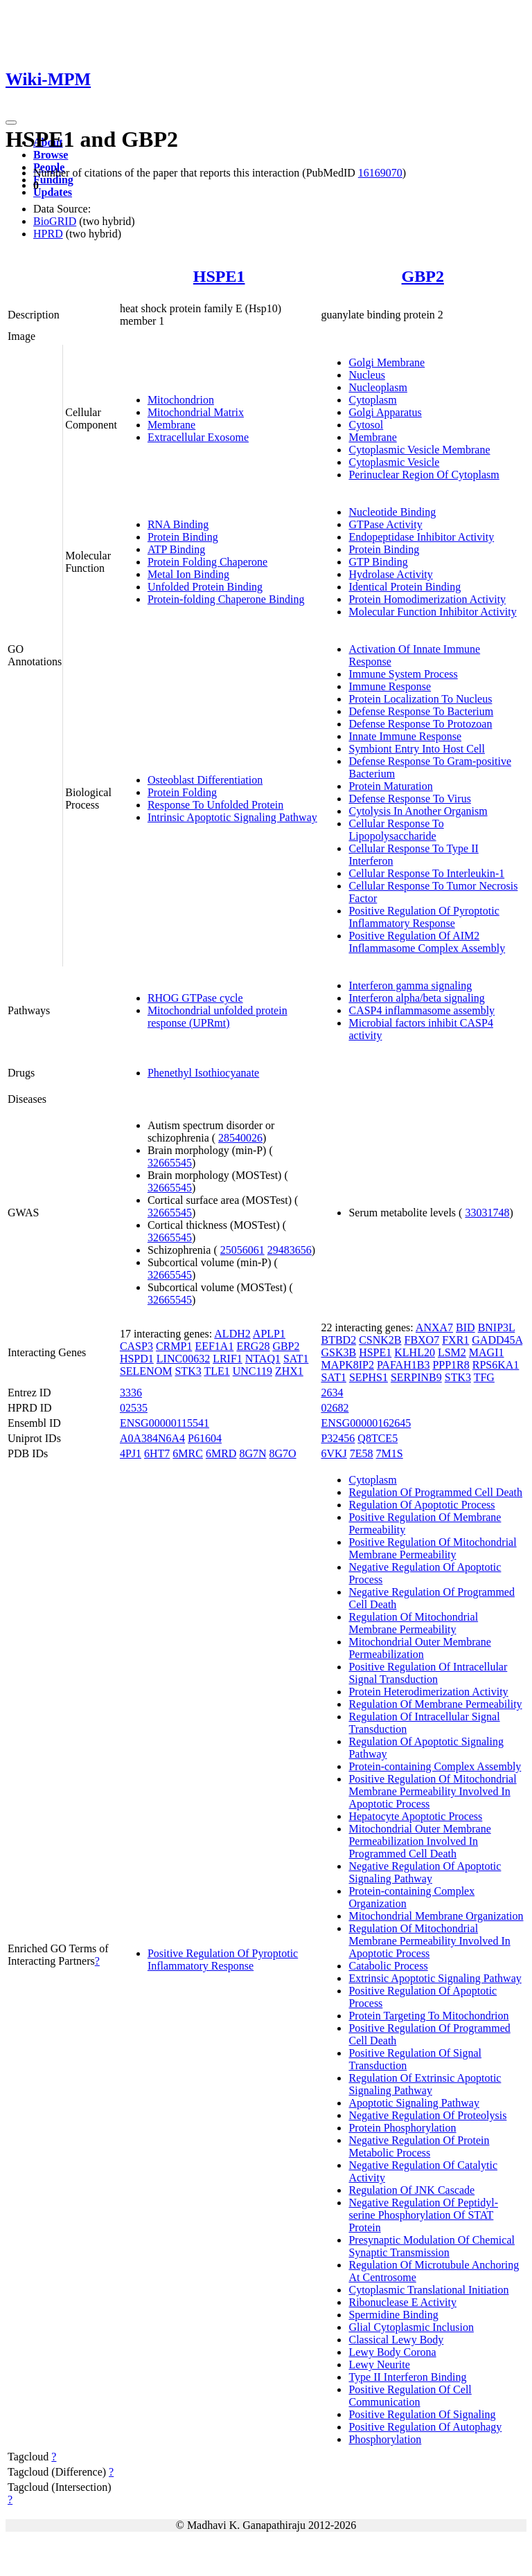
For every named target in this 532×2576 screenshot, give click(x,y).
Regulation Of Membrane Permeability (435, 1704)
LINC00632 (183, 1358)
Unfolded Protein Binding (205, 587)
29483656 (289, 1250)
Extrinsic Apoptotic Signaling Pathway (434, 1978)
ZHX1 (289, 1371)
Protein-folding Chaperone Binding (226, 599)
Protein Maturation (390, 786)
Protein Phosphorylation (402, 2128)
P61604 (205, 1438)
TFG (484, 1377)
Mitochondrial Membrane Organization (435, 1916)
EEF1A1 (214, 1346)
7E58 (361, 1453)
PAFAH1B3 (403, 1365)
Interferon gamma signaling (410, 985)
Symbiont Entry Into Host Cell (416, 749)
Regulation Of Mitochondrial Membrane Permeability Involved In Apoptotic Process (429, 1940)
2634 (332, 1392)
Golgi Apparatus (384, 412)
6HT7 (157, 1453)
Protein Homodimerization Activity (427, 599)
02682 (334, 1408)
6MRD (221, 1453)
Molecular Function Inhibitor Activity (432, 612)
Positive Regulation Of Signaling (421, 2414)
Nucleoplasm (377, 387)
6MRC (187, 1453)
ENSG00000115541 (164, 1423)
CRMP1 (174, 1346)
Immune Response (389, 686)
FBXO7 (421, 1340)
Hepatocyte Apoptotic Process (415, 1816)
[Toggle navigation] (11, 122)
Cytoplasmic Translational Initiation (428, 2290)
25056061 (242, 1250)
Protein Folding (182, 792)
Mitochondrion (181, 400)
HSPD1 (137, 1358)
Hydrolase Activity (390, 574)
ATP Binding (176, 549)
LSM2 (452, 1352)
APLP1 (269, 1334)
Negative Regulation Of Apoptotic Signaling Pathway (424, 1872)
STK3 (188, 1371)
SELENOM (146, 1371)
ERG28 (252, 1346)
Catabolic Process (387, 1966)
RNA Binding (178, 524)
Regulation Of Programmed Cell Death (435, 1492)
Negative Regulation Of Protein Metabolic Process (418, 2146)
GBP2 (423, 276)
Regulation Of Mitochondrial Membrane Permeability (413, 1623)
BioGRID (54, 221)
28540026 (240, 1138)
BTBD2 (338, 1340)
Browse (50, 155)
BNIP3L (496, 1327)
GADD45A (497, 1340)
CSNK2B (380, 1340)
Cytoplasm (372, 400)
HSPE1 (219, 276)
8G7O (282, 1453)
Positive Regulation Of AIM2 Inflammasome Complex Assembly (426, 942)
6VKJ (333, 1453)
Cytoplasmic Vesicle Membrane (419, 450)
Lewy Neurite (378, 2364)
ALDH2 (232, 1334)
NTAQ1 (263, 1358)
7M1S (389, 1453)
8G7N (252, 1453)
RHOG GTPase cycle (195, 998)
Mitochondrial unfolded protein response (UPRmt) (217, 1017)
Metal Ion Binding (188, 574)
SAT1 (295, 1358)
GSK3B (338, 1352)
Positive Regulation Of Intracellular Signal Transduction (427, 1673)
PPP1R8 (450, 1365)
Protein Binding (183, 537)
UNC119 (252, 1371)
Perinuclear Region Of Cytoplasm (423, 474)
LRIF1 (227, 1358)
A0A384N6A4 (152, 1438)
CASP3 (136, 1346)
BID (465, 1327)
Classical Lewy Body (395, 2339)
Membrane (171, 425)
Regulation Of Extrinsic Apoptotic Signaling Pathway (424, 2084)
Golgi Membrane (386, 362)
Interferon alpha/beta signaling (416, 998)
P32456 (338, 1438)
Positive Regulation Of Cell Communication (409, 2396)
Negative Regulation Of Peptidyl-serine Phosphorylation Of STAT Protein (423, 2215)
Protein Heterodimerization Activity (428, 1691)
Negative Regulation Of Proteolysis (427, 2115)
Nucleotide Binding (392, 512)
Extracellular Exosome (198, 437)
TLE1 (216, 1371)
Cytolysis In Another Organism (417, 811)
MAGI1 (486, 1352)
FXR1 (455, 1340)
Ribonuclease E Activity (402, 2302)
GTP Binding (377, 562)
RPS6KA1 (496, 1365)
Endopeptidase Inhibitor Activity (421, 537)
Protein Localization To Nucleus (420, 699)
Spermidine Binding (393, 2315)
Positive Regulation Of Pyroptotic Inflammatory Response (423, 917)
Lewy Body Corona (392, 2352)
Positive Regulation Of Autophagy (425, 2427)
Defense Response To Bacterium (420, 711)
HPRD (48, 234)
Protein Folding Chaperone (207, 562)
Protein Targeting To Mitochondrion (428, 2015)
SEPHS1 (368, 1377)
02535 (134, 1408)
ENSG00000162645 (366, 1423)
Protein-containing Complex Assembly (434, 1766)
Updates (52, 192)
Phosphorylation (384, 2439)
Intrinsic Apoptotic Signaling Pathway (232, 817)
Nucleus (366, 375)
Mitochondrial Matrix (196, 412)
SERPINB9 (416, 1377)
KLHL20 (414, 1352)
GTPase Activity (385, 524)
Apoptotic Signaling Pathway (413, 2103)
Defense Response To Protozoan (420, 724)
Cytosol (365, 425)
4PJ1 (130, 1453)
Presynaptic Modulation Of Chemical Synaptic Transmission (431, 2246)
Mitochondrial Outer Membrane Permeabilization (419, 1648)
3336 (131, 1392)
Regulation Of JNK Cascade (411, 2190)
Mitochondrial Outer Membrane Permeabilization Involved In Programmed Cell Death (419, 1841)
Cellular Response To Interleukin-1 (426, 873)
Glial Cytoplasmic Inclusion (410, 2327)
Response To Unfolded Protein (215, 805)
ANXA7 (434, 1327)
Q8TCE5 (377, 1438)
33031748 (487, 1212)
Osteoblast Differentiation (205, 780)
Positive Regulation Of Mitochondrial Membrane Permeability (432, 1548)
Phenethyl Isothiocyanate (203, 1073)
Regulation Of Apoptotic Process (421, 1505)
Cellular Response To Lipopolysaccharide (395, 830)
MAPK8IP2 (347, 1365)
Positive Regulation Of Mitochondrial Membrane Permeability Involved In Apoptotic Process (432, 1791)
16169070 (380, 173)
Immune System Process (402, 674)
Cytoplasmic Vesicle (393, 462)
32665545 (170, 1163)
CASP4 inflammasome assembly (421, 1010)
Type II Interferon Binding (407, 2377)
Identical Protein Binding (404, 587)
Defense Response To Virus (409, 798)
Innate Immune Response (404, 736)
